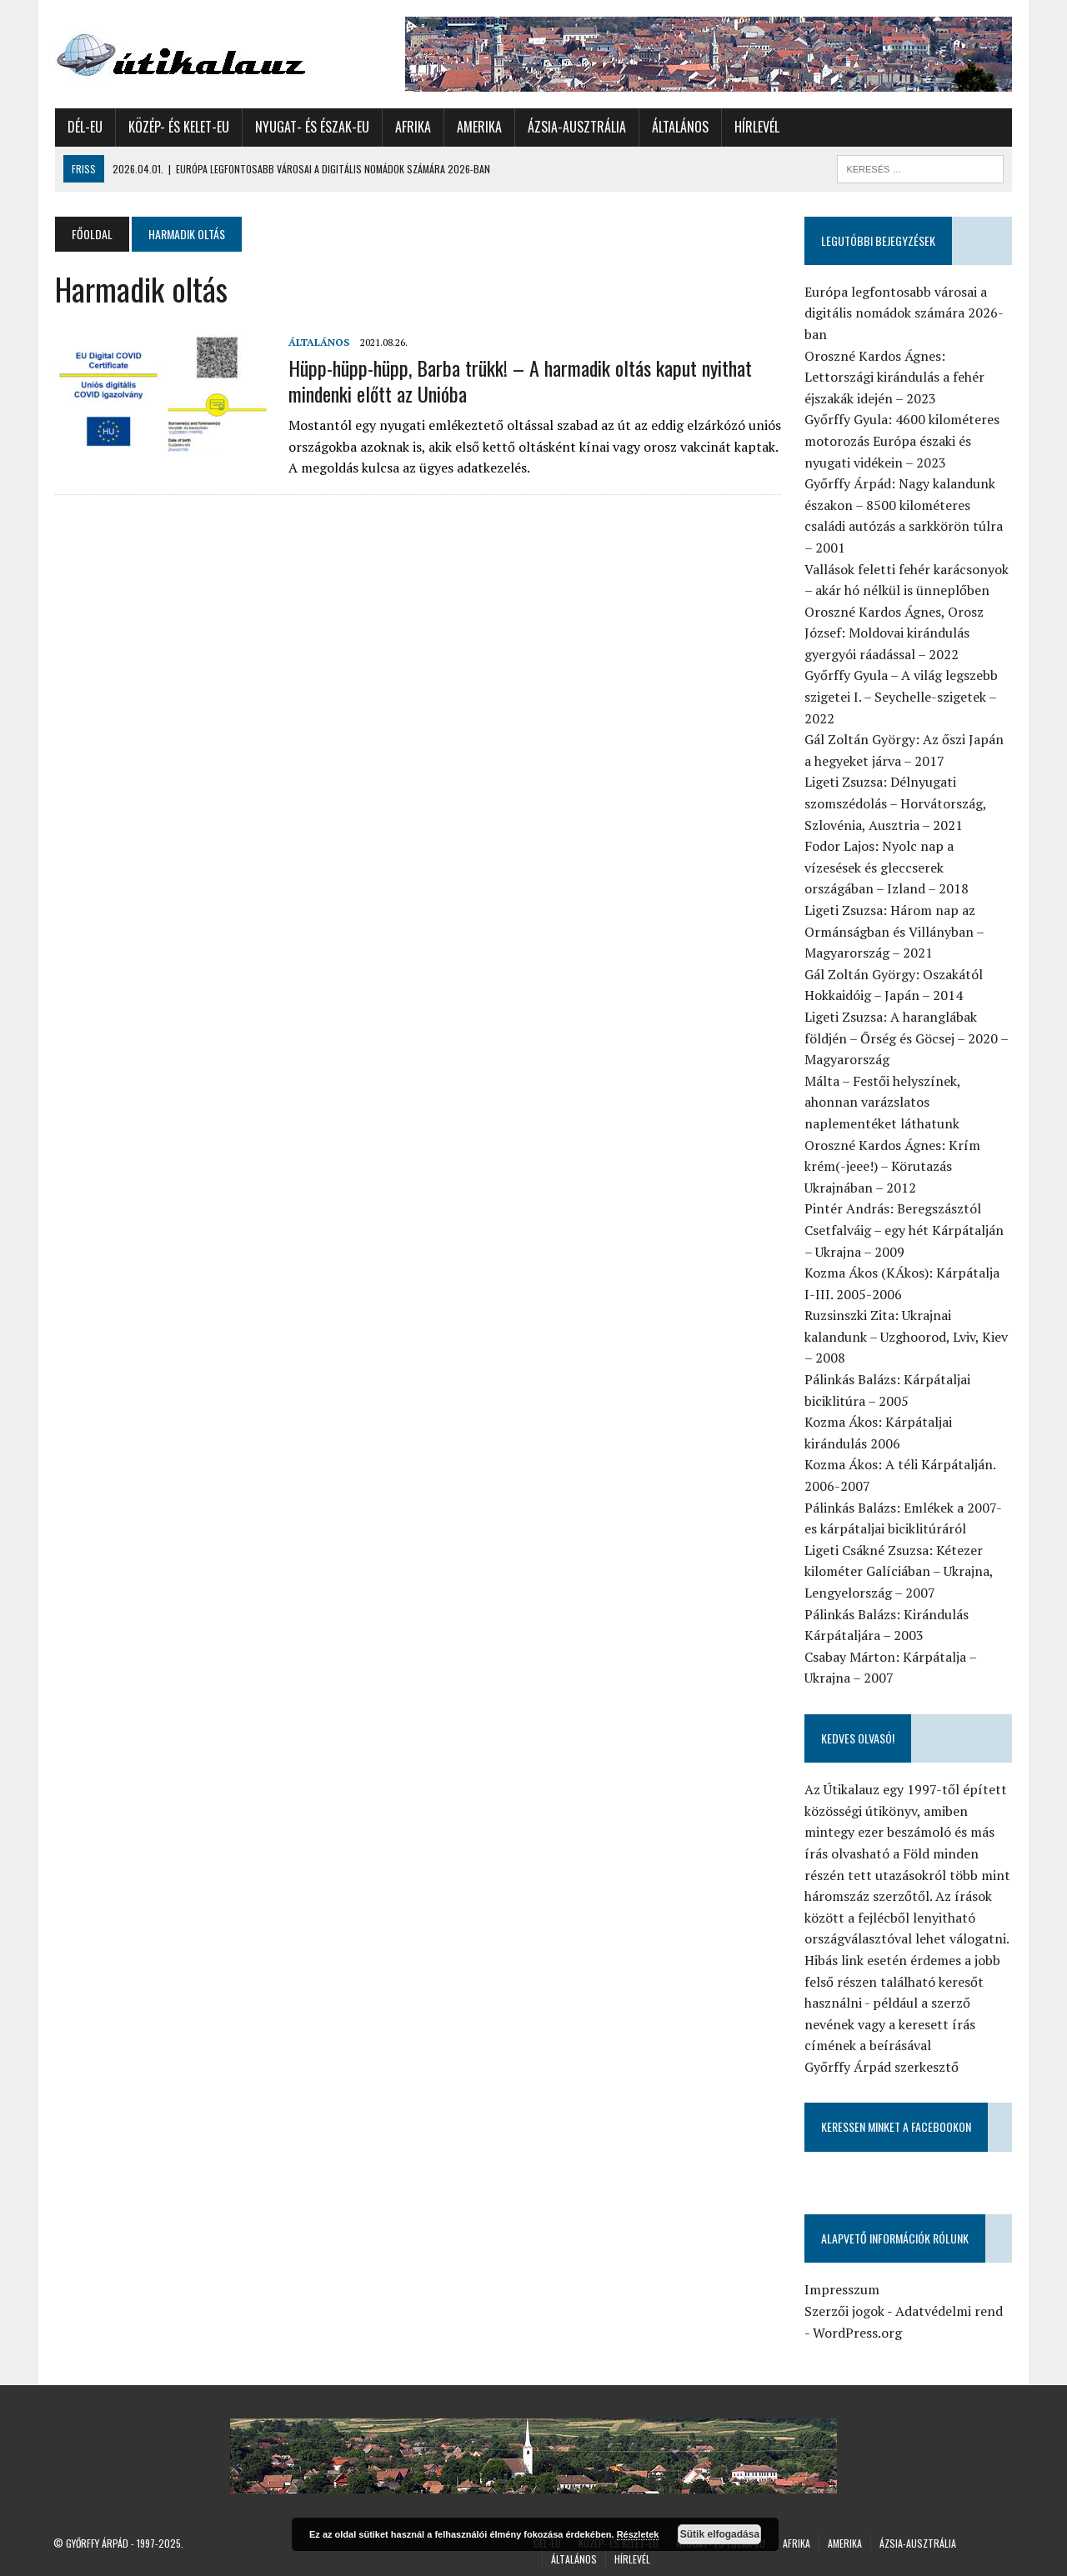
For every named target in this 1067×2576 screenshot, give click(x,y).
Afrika (411, 127)
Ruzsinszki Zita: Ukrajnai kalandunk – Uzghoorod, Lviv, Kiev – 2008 (907, 1336)
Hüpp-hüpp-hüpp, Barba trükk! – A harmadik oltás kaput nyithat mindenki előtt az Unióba (518, 380)
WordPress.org (858, 2332)
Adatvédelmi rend (950, 2311)
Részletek (638, 2534)
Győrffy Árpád (97, 2543)
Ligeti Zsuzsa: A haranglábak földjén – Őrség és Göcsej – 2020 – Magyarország (907, 1038)
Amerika (477, 127)
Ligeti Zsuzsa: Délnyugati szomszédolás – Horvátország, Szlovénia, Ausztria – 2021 (896, 803)
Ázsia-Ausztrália (575, 127)
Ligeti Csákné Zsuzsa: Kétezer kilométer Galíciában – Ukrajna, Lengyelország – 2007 (899, 1571)
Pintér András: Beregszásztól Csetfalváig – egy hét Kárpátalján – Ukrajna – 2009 (904, 1229)
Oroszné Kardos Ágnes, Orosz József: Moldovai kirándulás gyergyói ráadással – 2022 (894, 633)
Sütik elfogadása (719, 2534)
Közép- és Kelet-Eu (177, 127)
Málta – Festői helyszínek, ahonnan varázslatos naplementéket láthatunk (883, 1102)
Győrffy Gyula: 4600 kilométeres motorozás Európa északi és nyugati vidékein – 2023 (902, 440)
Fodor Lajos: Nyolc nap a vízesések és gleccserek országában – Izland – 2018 (887, 867)
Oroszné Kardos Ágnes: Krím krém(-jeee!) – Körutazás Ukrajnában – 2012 (893, 1166)
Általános (678, 127)
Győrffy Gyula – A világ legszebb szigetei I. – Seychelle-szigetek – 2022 (902, 696)
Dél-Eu (83, 127)
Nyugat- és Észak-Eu (310, 127)
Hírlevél (755, 127)
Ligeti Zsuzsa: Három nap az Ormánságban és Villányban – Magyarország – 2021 (894, 931)
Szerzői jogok (845, 2311)
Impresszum (842, 2289)
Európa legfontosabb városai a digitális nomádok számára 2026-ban (904, 313)
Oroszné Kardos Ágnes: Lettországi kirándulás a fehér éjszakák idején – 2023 (895, 377)
